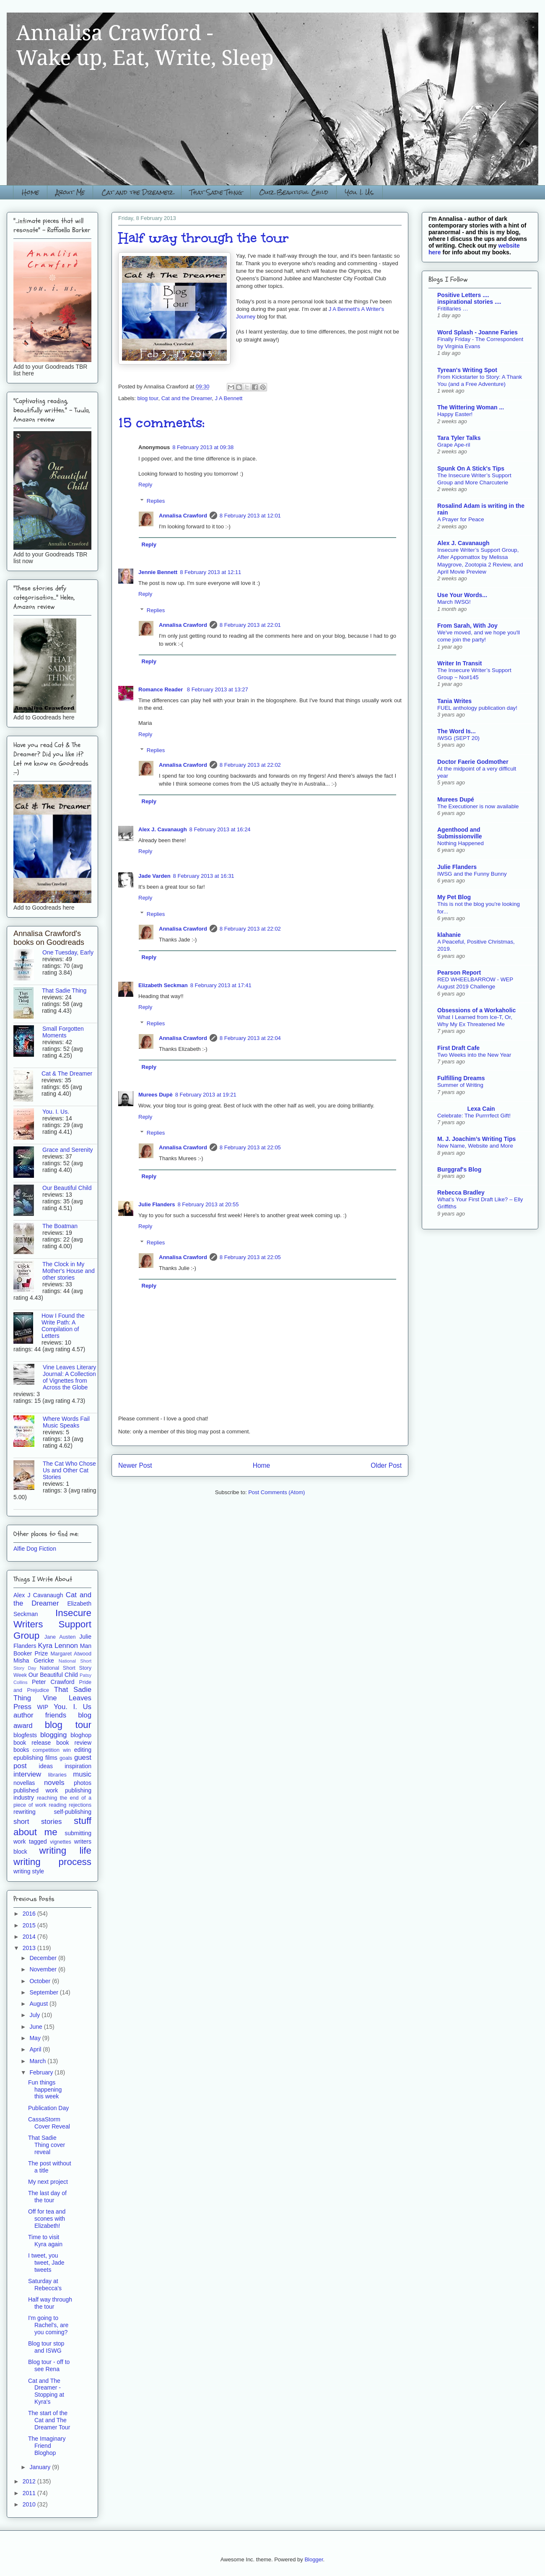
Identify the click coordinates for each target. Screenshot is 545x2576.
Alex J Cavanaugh (38, 1595)
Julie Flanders (156, 1204)
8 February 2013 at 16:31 (203, 876)
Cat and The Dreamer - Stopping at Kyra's (46, 2391)
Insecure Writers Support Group (52, 1624)
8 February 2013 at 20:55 (208, 1204)
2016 (30, 1913)
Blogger (313, 2559)
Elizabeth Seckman (163, 985)
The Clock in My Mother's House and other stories (68, 1271)
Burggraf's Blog (459, 1169)
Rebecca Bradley (461, 1192)
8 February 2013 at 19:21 (205, 1094)
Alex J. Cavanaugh (162, 829)
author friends (39, 1715)
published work (35, 1790)
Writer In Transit (459, 663)
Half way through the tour (50, 2303)
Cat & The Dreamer (67, 1073)
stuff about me (52, 1826)
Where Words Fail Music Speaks (66, 1422)
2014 (30, 1936)
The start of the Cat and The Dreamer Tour (49, 2420)
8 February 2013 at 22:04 (250, 1038)
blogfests (25, 1735)
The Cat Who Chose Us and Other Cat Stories (69, 1470)
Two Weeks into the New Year (474, 1055)
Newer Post (135, 1465)
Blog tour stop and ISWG (46, 2347)
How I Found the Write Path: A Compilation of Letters (63, 1325)
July (35, 2015)
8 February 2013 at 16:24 (220, 829)
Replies (156, 501)
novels (54, 1783)
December (43, 1958)
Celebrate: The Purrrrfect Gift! (474, 1115)
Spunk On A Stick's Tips (470, 468)
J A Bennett (229, 398)
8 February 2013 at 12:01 (250, 515)
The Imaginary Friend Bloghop (46, 2445)
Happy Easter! (454, 414)
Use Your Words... (462, 595)
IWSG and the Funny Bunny (472, 874)
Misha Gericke (33, 1660)
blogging (53, 1735)
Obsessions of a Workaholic (476, 1010)
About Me (70, 192)
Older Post (386, 1465)
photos (82, 1782)
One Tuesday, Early (67, 952)
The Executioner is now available (478, 806)
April (36, 2049)
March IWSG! (454, 602)
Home (30, 192)
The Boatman (60, 1226)
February (41, 2072)
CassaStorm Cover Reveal (49, 2123)
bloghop (80, 1735)
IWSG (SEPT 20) (458, 738)
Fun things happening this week (45, 2089)
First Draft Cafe (458, 1048)
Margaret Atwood (71, 1654)
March (38, 2061)
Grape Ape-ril (453, 445)
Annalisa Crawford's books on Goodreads (48, 938)
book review (73, 1742)
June (36, 2026)
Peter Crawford (53, 1682)
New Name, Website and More (475, 1146)
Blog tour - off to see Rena (49, 2365)
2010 (30, 2504)
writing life (65, 1850)
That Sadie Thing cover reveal (46, 2144)
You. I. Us (72, 1707)
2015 (30, 1925)
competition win (52, 1750)
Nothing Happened (460, 843)
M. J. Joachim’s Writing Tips (476, 1138)
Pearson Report (459, 972)
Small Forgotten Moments (63, 1032)
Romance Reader (161, 689)
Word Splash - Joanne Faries (477, 332)
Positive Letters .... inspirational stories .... (469, 298)
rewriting (24, 1811)
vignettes (60, 1842)
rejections (80, 1805)
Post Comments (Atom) (276, 1492)
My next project (48, 2181)
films (51, 1757)
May (35, 2038)
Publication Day (48, 2108)
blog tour (148, 398)
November (43, 1969)
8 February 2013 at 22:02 (250, 765)
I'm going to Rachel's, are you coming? (48, 2325)
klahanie (449, 934)
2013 (30, 1948)
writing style (28, 1871)
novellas (24, 1782)
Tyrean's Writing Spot (467, 370)
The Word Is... (456, 731)
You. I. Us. (359, 192)
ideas (46, 1766)
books (21, 1749)
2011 (30, 2493)
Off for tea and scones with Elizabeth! (46, 2218)
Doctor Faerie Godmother (473, 761)
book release (32, 1742)
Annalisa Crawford (183, 515)
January (40, 2467)
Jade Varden (154, 876)
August (39, 2003)
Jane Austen (60, 1637)
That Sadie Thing (216, 192)
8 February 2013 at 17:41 (221, 985)
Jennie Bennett (157, 572)
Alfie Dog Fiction (34, 1548)
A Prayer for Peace (460, 519)
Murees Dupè (155, 1094)
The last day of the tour (47, 2197)
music (82, 1774)
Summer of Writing (460, 1085)
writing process (52, 1862)
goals (66, 1758)
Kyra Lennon (58, 1646)
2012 (30, 2481)
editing (82, 1749)
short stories (37, 1822)
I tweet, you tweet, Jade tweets (46, 2262)
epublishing (28, 1757)
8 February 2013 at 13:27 (217, 689)
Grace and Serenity (67, 1149)
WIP (42, 1707)
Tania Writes (454, 701)
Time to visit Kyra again (45, 2241)
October (40, 1981)
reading (57, 1805)
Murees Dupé (455, 799)
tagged (38, 1841)
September (44, 1992)
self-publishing (73, 1811)
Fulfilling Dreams (461, 1078)
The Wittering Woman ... (470, 407)
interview (27, 1774)
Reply (145, 484)
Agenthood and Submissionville (459, 833)
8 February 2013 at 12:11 (210, 572)
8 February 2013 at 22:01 (250, 625)
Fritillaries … (452, 308)
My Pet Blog (454, 897)
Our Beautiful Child (293, 192)
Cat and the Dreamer (137, 192)
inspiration (78, 1766)
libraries (57, 1775)
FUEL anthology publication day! (477, 708)
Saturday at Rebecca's (45, 2285)
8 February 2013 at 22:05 (250, 1147)
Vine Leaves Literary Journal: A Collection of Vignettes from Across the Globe (69, 1377)
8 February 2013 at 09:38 (203, 447)
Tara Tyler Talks (459, 438)
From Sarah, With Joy (467, 625)
